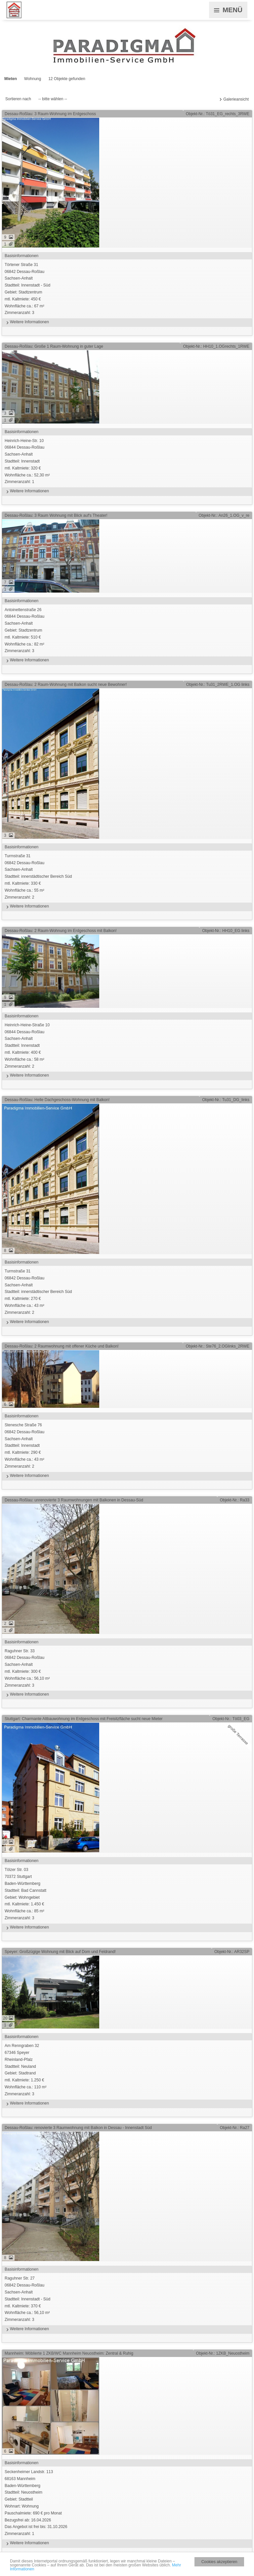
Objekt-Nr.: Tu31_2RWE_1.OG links (217, 684)
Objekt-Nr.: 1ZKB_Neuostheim (222, 2353)
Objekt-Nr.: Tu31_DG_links (225, 1099)
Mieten (10, 78)
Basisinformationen (21, 255)
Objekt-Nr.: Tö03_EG (230, 1718)
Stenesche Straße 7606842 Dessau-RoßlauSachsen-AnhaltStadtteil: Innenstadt (127, 1446)
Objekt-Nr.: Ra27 (234, 2127)
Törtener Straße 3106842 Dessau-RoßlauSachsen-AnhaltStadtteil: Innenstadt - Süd (127, 289)
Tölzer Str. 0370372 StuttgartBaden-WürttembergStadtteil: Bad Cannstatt (127, 1894)
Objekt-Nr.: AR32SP (231, 1951)
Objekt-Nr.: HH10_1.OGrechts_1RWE (216, 346)
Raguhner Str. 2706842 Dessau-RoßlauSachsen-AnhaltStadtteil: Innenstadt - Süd (127, 2299)
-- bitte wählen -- (52, 99)
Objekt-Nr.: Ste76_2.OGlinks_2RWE (217, 1346)
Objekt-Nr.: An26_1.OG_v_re (224, 515)
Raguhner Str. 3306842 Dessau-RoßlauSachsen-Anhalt (127, 1669)
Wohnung (32, 78)
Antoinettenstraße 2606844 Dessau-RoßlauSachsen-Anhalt (127, 631)
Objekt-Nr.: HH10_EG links (225, 930)
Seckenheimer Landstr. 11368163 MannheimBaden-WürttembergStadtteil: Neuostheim (127, 2503)
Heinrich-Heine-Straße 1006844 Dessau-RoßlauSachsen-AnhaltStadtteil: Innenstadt (127, 1046)
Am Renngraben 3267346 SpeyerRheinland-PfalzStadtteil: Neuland (127, 2070)
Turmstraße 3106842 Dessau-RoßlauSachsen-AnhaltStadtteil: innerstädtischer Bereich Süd (127, 877)
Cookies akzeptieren (219, 2561)
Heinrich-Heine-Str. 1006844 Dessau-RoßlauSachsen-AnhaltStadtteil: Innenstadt (127, 462)
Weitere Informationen (27, 322)
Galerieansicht (236, 99)
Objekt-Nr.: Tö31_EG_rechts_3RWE (217, 113)
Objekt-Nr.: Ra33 (234, 1500)
